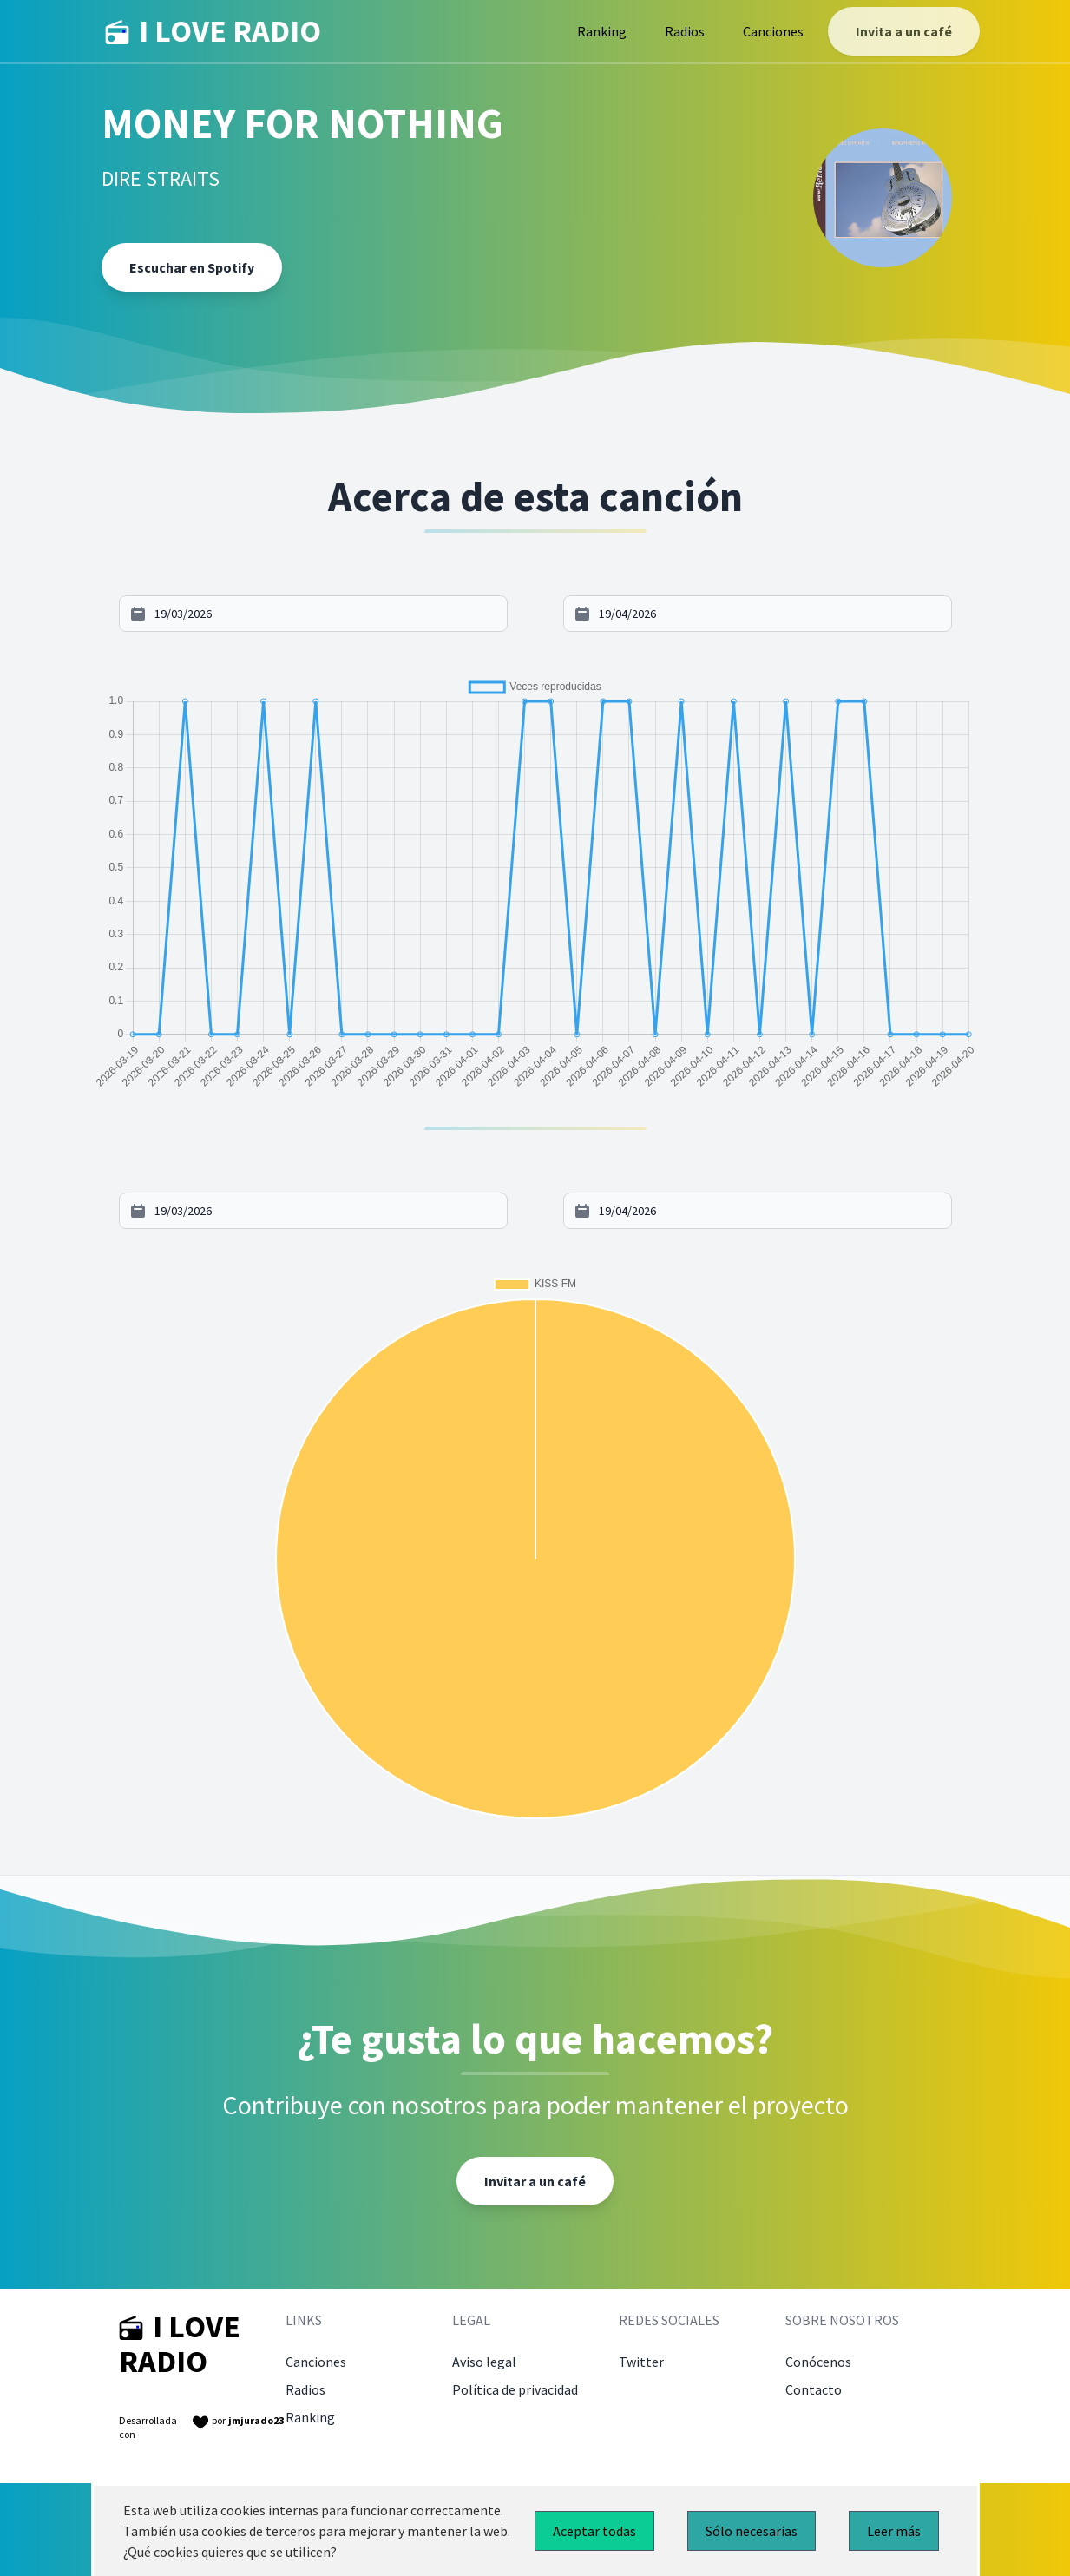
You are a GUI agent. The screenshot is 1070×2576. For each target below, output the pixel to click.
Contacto (813, 2389)
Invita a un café (904, 31)
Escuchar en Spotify (191, 267)
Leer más (894, 2531)
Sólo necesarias (752, 2531)
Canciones (773, 31)
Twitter (641, 2361)
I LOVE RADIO (213, 31)
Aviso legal (484, 2361)
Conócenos (818, 2361)
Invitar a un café (535, 2181)
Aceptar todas (594, 2531)
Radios (685, 31)
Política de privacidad (515, 2389)
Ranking (602, 31)
